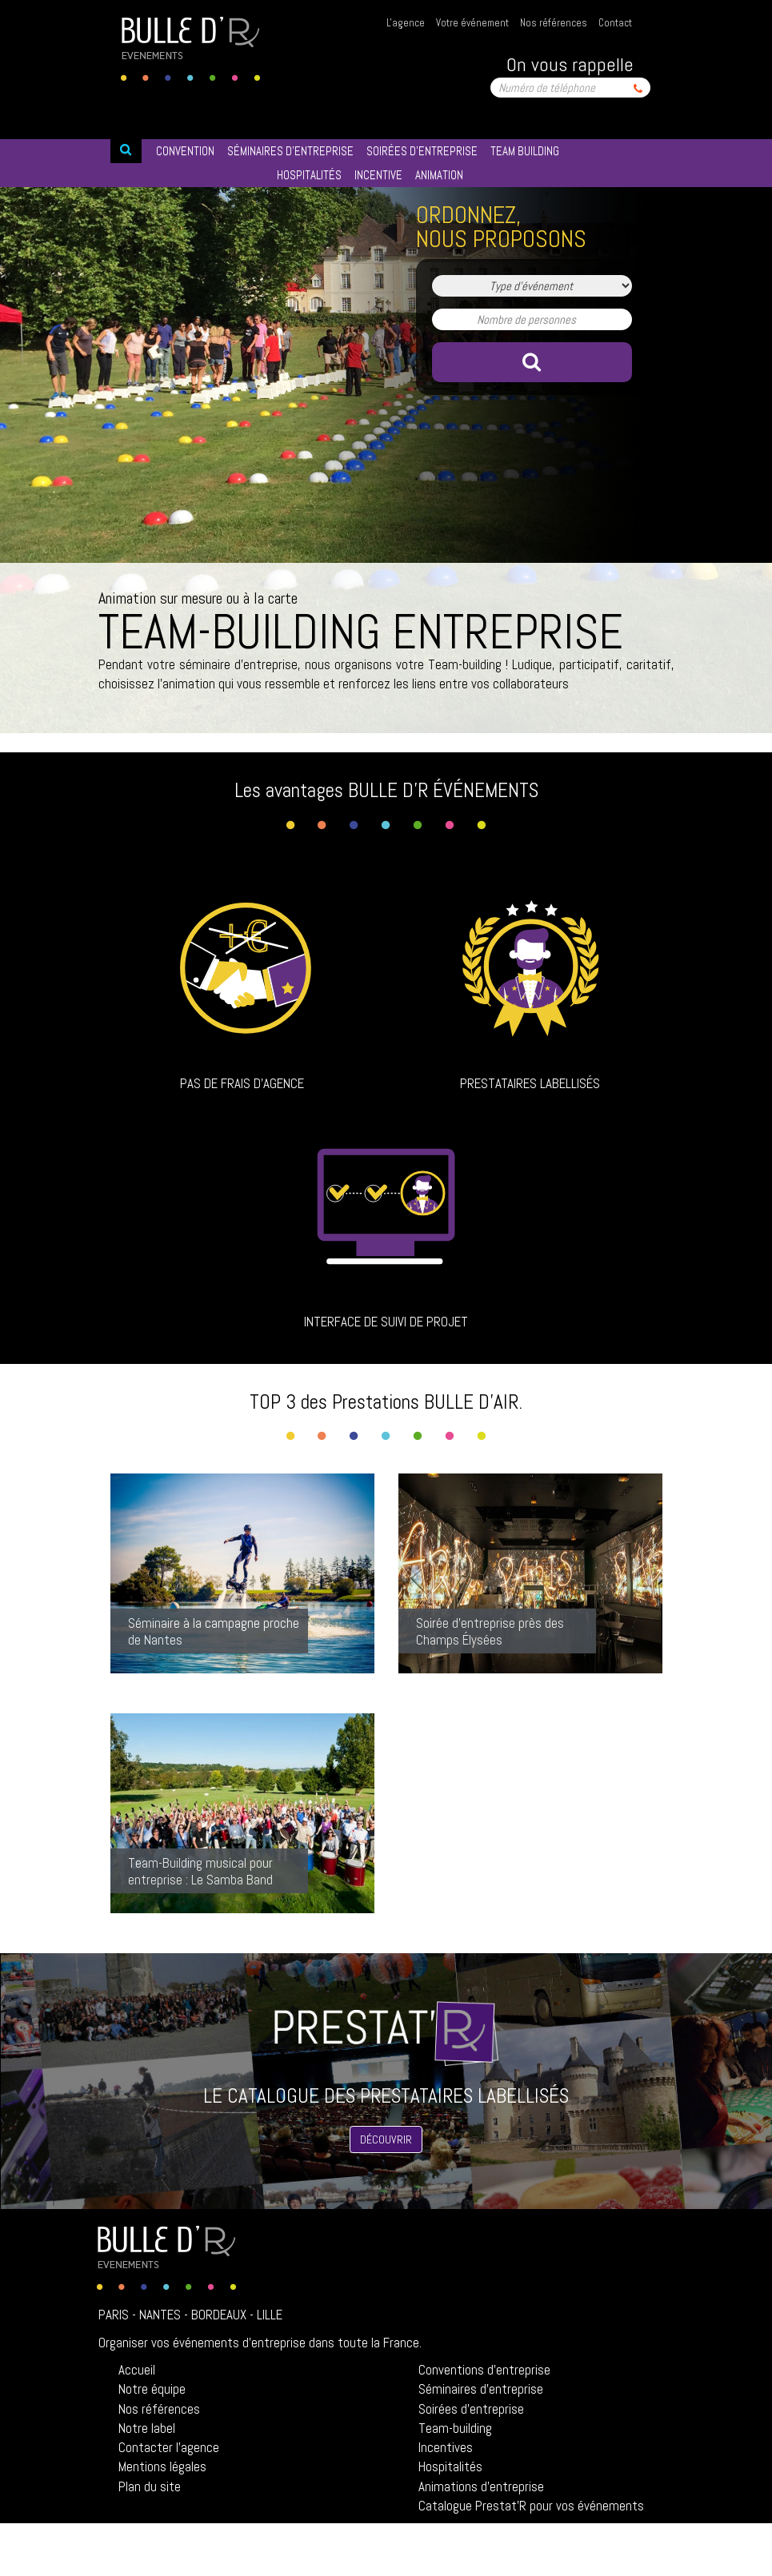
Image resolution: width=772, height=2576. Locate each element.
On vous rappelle (570, 64)
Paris (113, 2314)
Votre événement (472, 23)
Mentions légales (162, 2466)
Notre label (146, 2428)
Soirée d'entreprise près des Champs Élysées (490, 1631)
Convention (185, 150)
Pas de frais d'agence (242, 1083)
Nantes (160, 2314)
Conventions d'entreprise (484, 2370)
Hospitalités (450, 2466)
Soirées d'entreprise (471, 2409)
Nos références (553, 23)
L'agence (405, 23)
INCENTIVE (378, 174)
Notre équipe (152, 2389)
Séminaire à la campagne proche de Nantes (213, 1631)
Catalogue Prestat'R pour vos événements (531, 2505)
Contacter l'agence (168, 2447)
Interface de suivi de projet (386, 1321)
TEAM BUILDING (524, 150)
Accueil (136, 2370)
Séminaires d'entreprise (480, 2389)
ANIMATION (439, 174)
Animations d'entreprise (481, 2486)
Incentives (445, 2447)
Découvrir (386, 2139)
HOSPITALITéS (309, 174)
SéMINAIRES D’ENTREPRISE (290, 150)
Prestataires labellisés (530, 1083)
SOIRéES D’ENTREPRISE (422, 150)
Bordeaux (218, 2314)
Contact (615, 23)
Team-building (455, 2428)
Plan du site (149, 2486)
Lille (269, 2314)
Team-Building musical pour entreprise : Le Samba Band (200, 1871)
